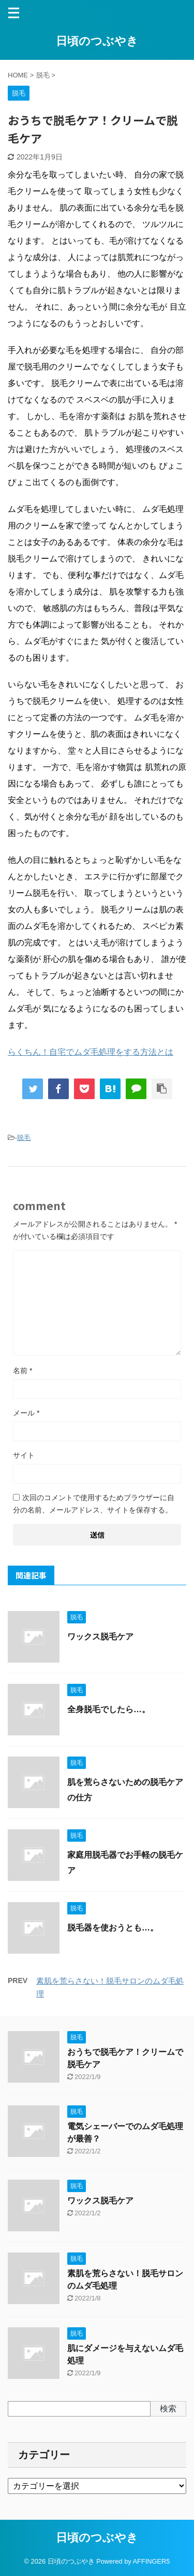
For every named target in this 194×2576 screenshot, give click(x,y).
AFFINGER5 (151, 2561)
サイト (24, 1455)
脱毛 (24, 1137)
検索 (168, 2408)
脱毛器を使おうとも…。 (112, 1927)
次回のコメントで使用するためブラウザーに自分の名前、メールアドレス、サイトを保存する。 (93, 1503)
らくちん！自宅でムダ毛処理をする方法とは (90, 1052)
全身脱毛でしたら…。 (108, 1709)
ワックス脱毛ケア (100, 1636)
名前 (22, 1370)
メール (26, 1413)
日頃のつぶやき (97, 41)
